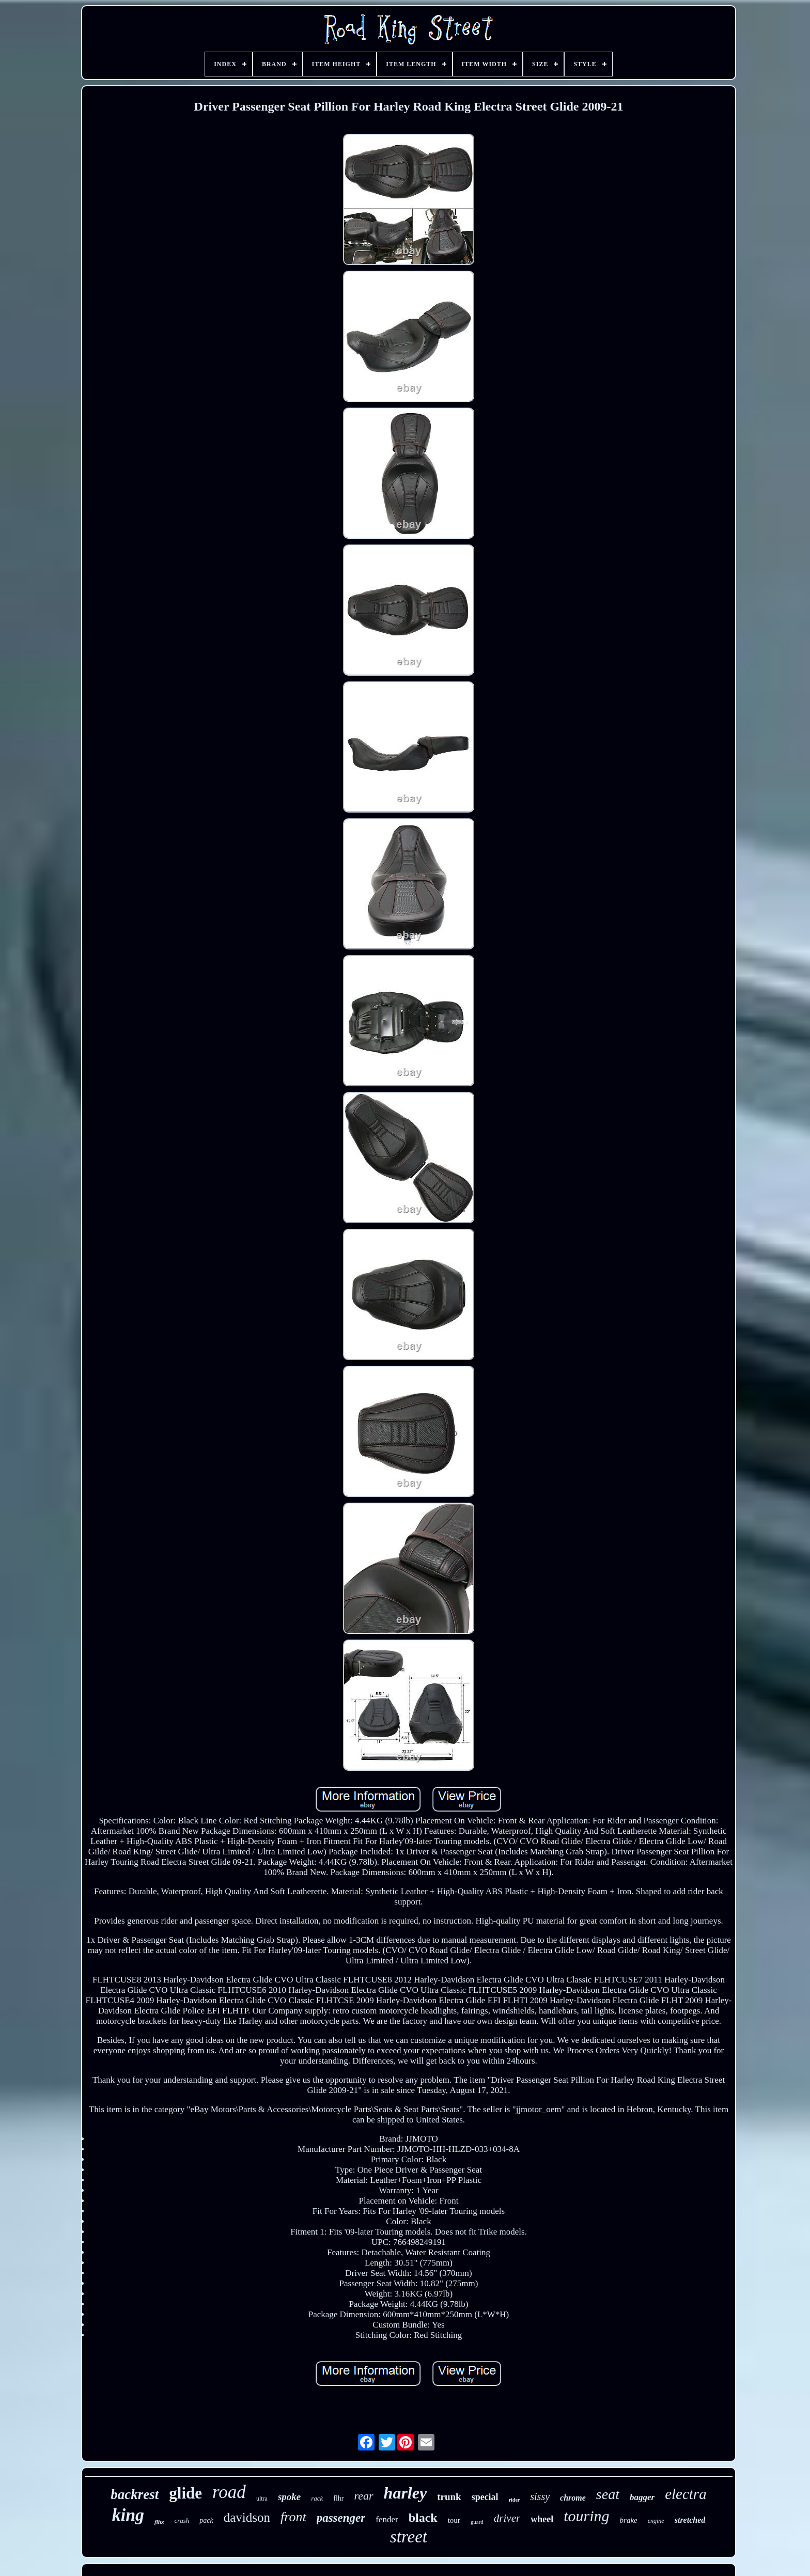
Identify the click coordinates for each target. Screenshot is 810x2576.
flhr (338, 2498)
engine (656, 2520)
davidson (247, 2517)
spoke (289, 2496)
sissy (540, 2496)
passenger (341, 2517)
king (128, 2514)
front (293, 2516)
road (229, 2492)
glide (185, 2493)
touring (586, 2515)
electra (686, 2494)
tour (454, 2520)
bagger (642, 2497)
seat (607, 2494)
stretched (690, 2520)
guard (477, 2522)
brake (628, 2520)
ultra (262, 2498)
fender (387, 2519)
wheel (542, 2519)
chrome (573, 2497)
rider (514, 2500)
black (423, 2517)
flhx (159, 2522)
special (485, 2497)
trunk (449, 2496)
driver (507, 2518)
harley (405, 2493)
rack (317, 2498)
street (408, 2536)
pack (206, 2520)
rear (363, 2495)
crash (181, 2520)
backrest (135, 2494)
